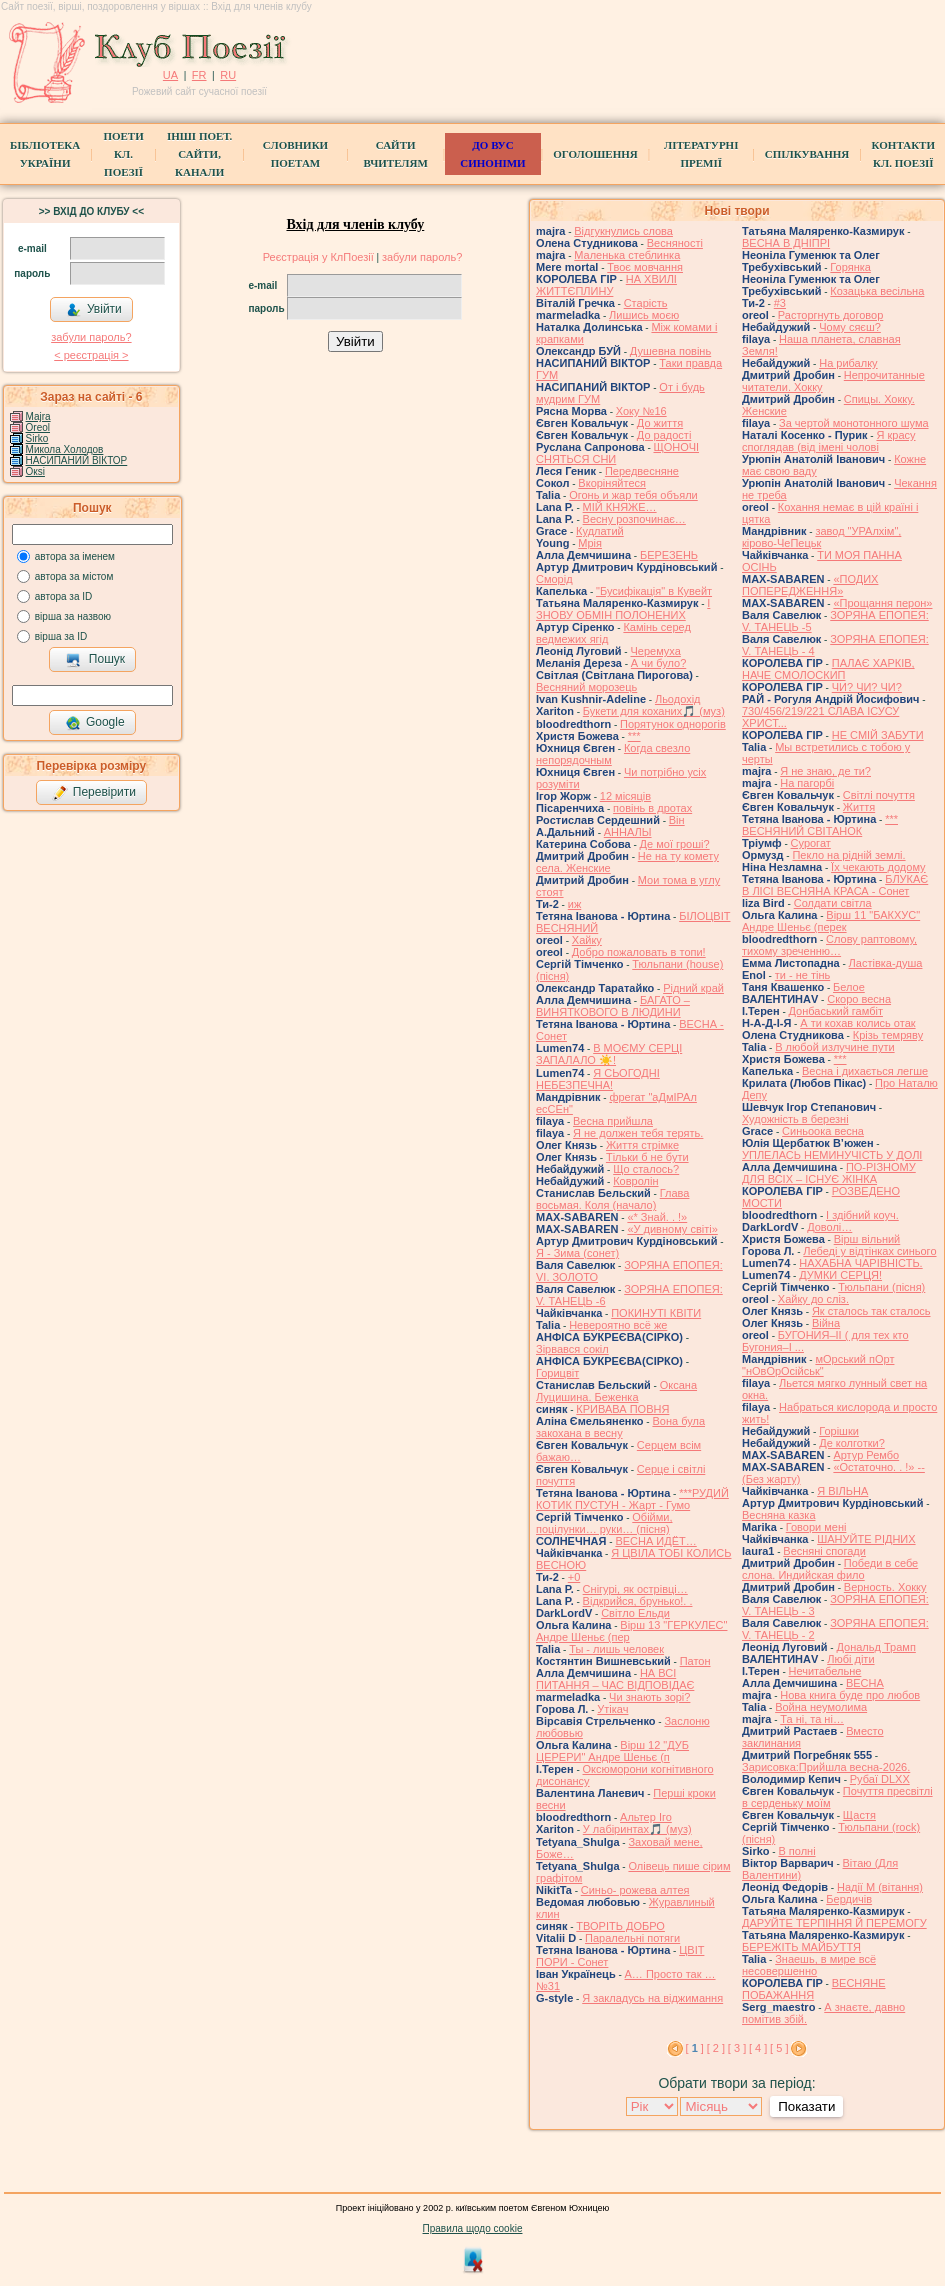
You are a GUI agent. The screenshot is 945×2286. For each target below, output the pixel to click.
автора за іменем (75, 556)
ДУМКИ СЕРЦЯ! (840, 1275)
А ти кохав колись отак (857, 1023)
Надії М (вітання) (880, 1887)
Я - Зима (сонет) (577, 1253)
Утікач (612, 1709)
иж (575, 904)
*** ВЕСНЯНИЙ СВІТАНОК (820, 825)
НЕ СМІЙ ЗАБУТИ (878, 735)
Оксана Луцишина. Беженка (616, 1391)
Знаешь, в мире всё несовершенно (809, 1965)
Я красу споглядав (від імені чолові (829, 441)
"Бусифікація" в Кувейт (654, 591)
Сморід (554, 579)
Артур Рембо (866, 1455)
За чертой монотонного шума (854, 423)
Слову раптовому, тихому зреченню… (829, 945)
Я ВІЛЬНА (842, 1491)
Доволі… (829, 1227)
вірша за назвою (73, 616)
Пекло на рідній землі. (848, 855)
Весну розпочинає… (634, 519)
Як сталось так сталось (871, 1311)
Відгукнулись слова (623, 231)
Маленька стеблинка (627, 255)
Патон (695, 1661)
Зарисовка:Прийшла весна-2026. (826, 1767)
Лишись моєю (644, 315)
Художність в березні (795, 1119)
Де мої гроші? (675, 844)
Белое (849, 987)
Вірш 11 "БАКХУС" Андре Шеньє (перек (831, 921)
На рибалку (848, 363)
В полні (796, 1851)
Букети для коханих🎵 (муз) (654, 711)
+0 (574, 1577)
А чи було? (658, 663)
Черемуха (655, 651)
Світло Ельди (635, 1613)
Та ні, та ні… (812, 1719)
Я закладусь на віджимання (652, 1998)
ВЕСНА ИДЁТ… (655, 1541)
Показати (806, 2106)
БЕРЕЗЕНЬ (669, 555)
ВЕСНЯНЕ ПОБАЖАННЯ (814, 1989)
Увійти (94, 310)
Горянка (850, 267)
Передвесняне (642, 471)
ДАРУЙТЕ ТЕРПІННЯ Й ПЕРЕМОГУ (834, 1923)
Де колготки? (852, 1443)
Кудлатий (600, 531)
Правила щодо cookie (473, 2228)
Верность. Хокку (885, 1587)
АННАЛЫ (628, 832)
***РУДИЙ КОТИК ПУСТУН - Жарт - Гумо (632, 1499)
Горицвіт (557, 1373)
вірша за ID (61, 636)
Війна (826, 1323)
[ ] (695, 2048)
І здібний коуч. (862, 1215)
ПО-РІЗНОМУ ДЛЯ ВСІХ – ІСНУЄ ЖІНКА (829, 1173)
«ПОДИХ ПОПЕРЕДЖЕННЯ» (810, 585)
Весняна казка (779, 1515)
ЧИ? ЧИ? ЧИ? (867, 687)
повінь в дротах (652, 808)
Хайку (587, 940)
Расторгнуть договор (831, 315)
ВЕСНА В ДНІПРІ (786, 243)
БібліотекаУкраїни (45, 154)
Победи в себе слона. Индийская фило (830, 1569)
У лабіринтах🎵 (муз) (637, 1829)
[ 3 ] (737, 2048)
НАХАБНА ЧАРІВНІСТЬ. (860, 1263)
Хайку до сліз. (813, 1299)
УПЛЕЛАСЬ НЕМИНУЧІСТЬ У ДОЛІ (832, 1155)
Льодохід (678, 699)
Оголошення (595, 154)
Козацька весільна (877, 291)
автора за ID (64, 596)
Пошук (95, 660)
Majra (38, 416)
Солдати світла (833, 903)
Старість (646, 303)
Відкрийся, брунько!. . (638, 1601)
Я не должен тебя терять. (638, 1133)
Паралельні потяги (632, 1938)
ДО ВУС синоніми (492, 154)
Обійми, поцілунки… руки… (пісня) (604, 1523)
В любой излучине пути (834, 1047)
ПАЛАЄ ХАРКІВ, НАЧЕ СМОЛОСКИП (828, 669)
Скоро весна (859, 999)
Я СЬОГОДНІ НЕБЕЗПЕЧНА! (598, 1079)
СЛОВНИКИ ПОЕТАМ (295, 154)
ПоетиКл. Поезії (123, 154)
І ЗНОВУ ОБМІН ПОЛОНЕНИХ (623, 609)
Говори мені (816, 1527)
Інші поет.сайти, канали (199, 154)
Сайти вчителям (395, 154)
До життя (660, 423)
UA (170, 75)
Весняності (675, 243)
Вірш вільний (867, 1239)
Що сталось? (646, 1169)
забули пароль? (91, 337)
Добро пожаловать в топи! (639, 952)
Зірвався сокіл (572, 1349)
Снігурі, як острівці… (635, 1589)
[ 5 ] (779, 2048)
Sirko (37, 438)
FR (199, 75)
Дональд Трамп (875, 1647)
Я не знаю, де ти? (825, 771)
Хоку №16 (641, 411)
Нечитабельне (825, 1671)
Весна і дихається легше (865, 1071)
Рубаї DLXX (880, 1779)
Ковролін (635, 1181)
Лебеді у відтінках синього (869, 1251)
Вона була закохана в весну (620, 1427)
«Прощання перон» (882, 603)
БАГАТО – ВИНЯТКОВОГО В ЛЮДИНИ (613, 1006)
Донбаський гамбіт (836, 1011)
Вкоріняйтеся (612, 483)
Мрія (590, 543)
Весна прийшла (613, 1121)
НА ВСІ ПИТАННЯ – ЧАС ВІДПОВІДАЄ (615, 1679)
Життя (859, 807)
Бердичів (849, 1899)
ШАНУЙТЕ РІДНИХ (866, 1539)
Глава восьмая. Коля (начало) (612, 1199)
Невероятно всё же (618, 1325)
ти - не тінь (803, 975)
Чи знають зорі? (649, 1697)
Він (677, 820)
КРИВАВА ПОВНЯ (622, 1409)
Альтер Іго (646, 1817)
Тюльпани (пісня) (881, 1287)
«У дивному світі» (672, 1229)
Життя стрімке (642, 1145)
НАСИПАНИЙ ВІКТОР (77, 460)
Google (95, 723)
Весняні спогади (824, 1551)
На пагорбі (807, 783)
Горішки (839, 1431)
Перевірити (94, 793)
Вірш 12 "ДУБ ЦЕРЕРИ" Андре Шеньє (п (612, 1751)
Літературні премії (701, 154)
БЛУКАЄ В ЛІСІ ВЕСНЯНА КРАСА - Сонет (835, 885)
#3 (780, 303)
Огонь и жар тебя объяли (633, 495)
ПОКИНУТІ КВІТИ (656, 1313)
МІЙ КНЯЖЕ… (620, 507)
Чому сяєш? (850, 327)
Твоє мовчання (645, 267)
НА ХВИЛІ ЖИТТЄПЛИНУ (606, 285)
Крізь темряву (888, 1035)
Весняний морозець (586, 687)
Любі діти (850, 1659)
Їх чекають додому (878, 867)
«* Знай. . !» (657, 1217)
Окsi (35, 471)
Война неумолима (821, 1707)
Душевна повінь (670, 351)
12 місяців (625, 796)
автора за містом (74, 576)
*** (634, 736)
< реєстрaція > (91, 355)
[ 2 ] (716, 2048)
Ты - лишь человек (616, 1649)
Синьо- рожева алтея (635, 1890)
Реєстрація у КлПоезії (318, 257)
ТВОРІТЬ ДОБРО (620, 1926)
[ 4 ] (758, 2048)
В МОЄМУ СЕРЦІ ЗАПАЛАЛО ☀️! (609, 1054)
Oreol (38, 427)
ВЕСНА (865, 1683)
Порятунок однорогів (673, 724)
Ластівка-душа (886, 963)
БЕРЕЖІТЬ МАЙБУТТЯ (801, 1947)
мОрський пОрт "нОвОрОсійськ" (818, 1365)
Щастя (859, 1815)
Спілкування (807, 154)
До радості (664, 435)
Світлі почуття (879, 795)
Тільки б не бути (647, 1157)
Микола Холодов (65, 449)
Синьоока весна (823, 1131)
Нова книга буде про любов (850, 1695)
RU (228, 75)
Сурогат (811, 843)
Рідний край (693, 988)
